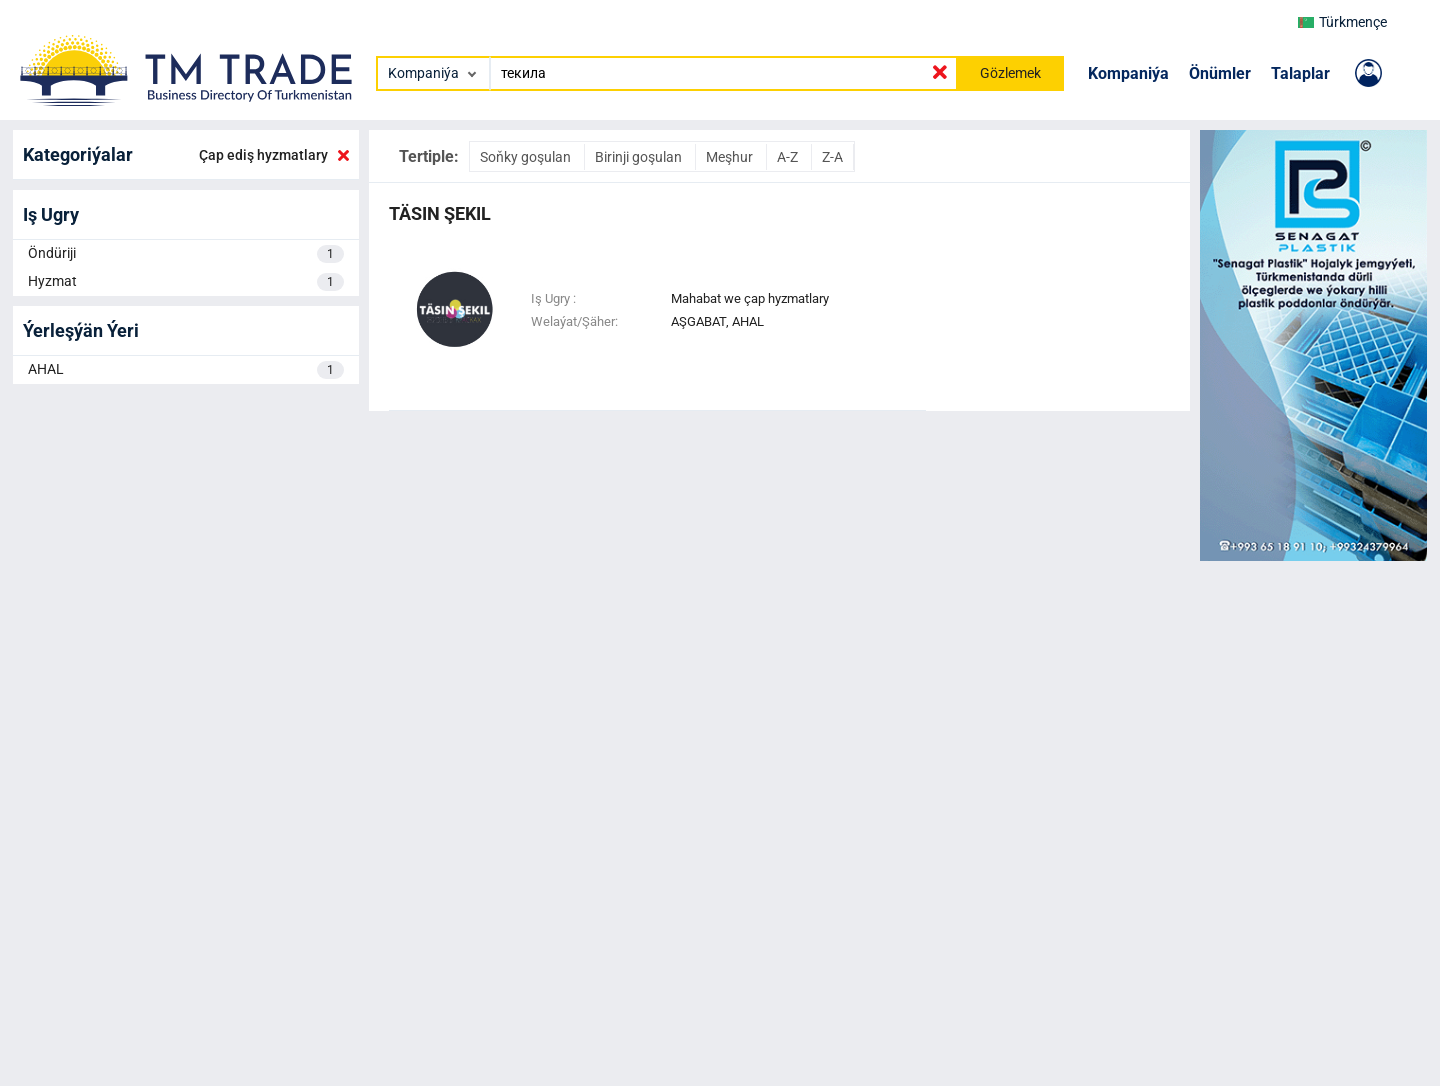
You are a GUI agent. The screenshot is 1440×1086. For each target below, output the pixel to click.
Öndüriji (186, 254)
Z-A (832, 157)
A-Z (789, 157)
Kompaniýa (1128, 73)
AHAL (186, 370)
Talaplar (1300, 73)
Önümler (1220, 73)
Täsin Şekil (440, 213)
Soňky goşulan (527, 157)
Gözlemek (1010, 73)
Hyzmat (186, 282)
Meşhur (731, 157)
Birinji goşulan (640, 157)
